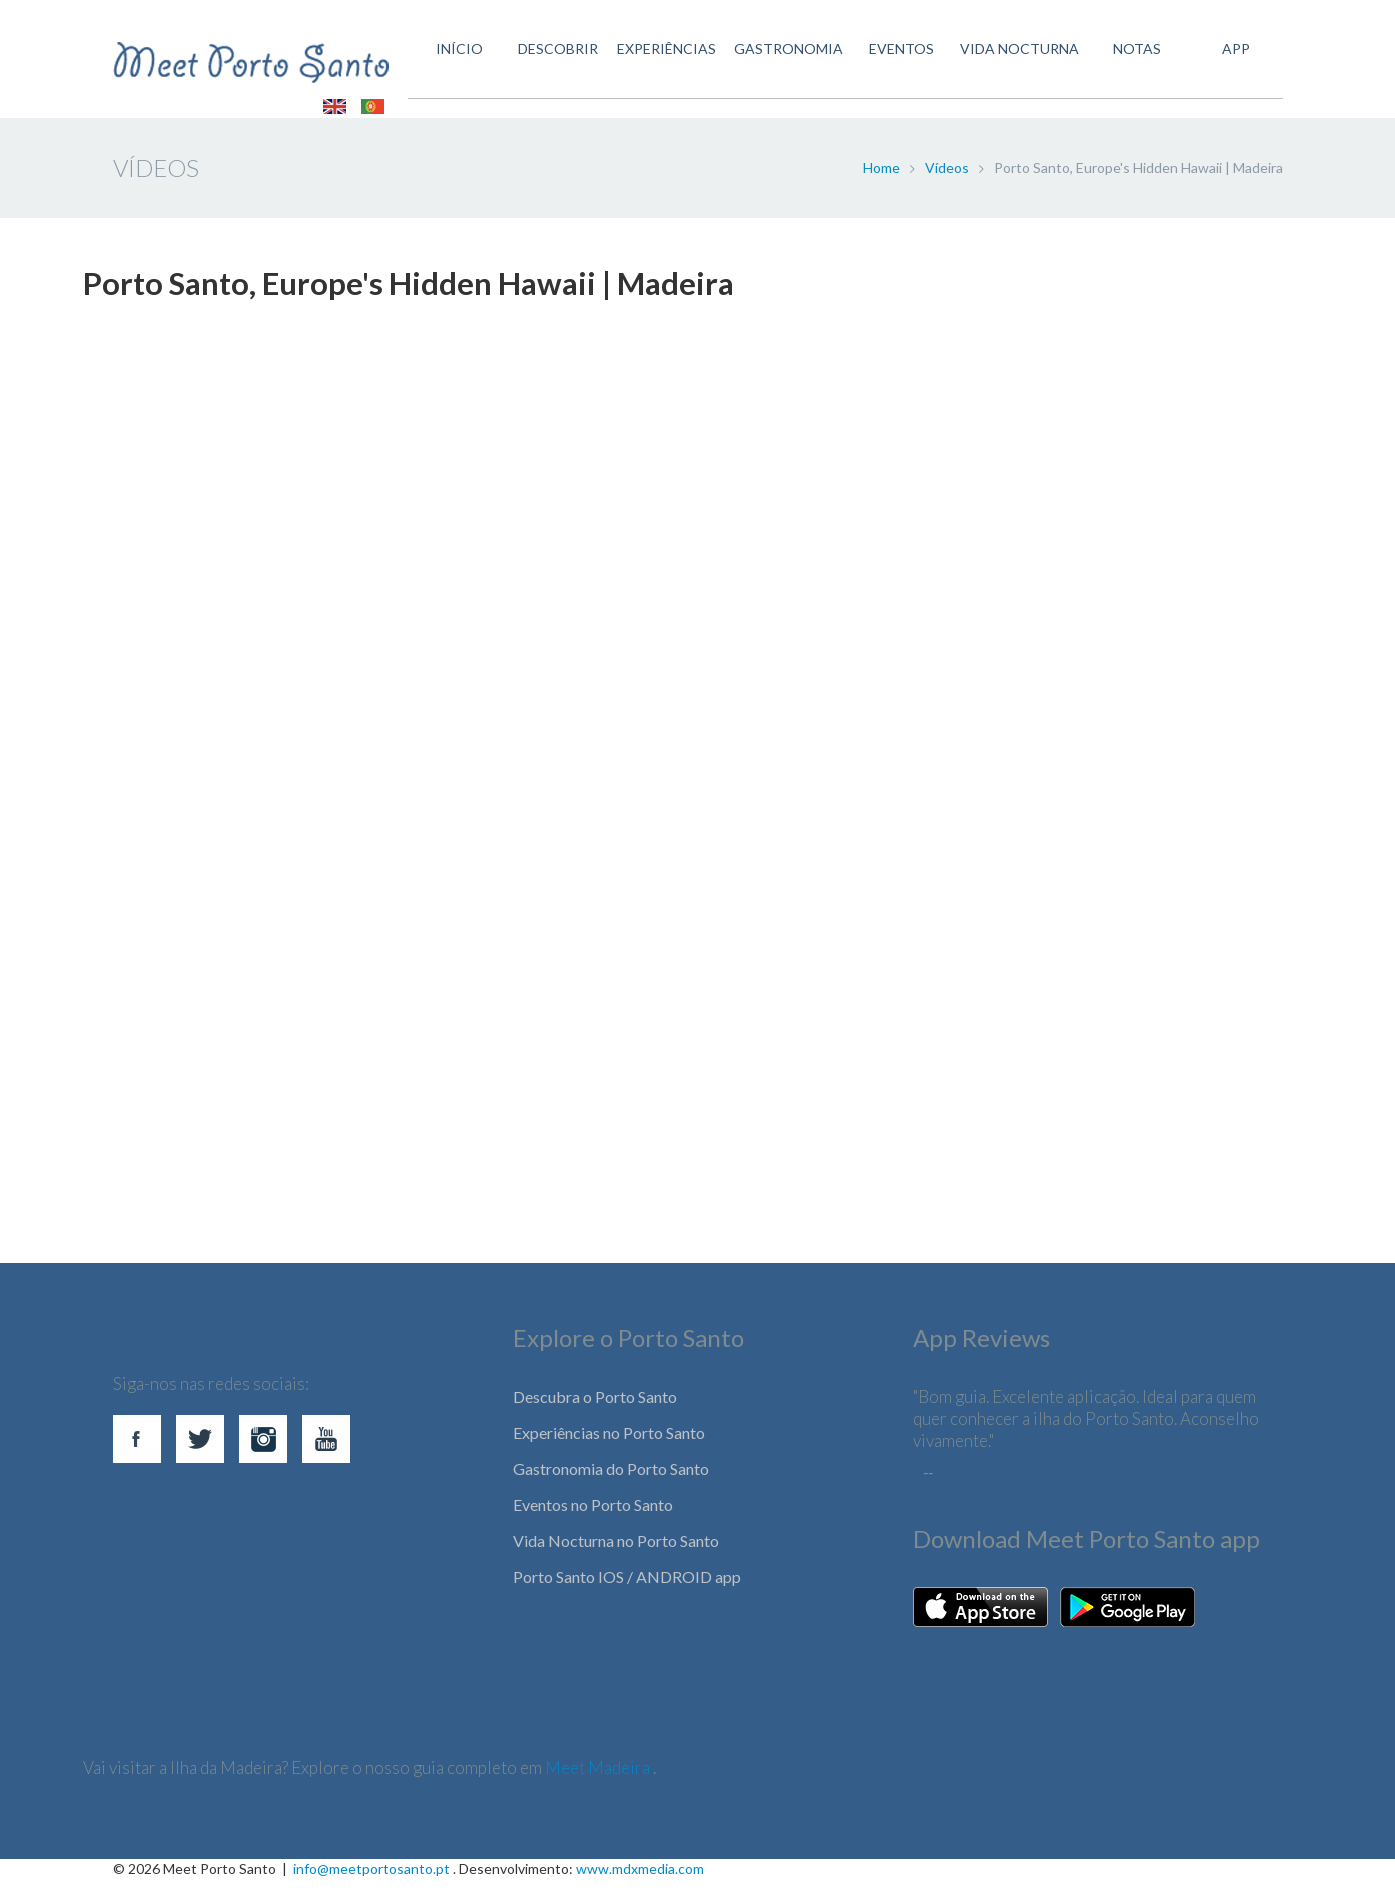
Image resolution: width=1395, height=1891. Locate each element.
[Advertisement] (683, 1060)
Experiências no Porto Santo (609, 1444)
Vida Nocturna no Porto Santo (616, 1552)
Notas (1133, 62)
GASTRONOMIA (779, 62)
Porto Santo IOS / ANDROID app (627, 1588)
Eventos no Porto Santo (593, 1516)
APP (1233, 62)
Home (881, 179)
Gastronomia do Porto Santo (611, 1480)
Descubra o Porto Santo (595, 1408)
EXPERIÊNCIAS (655, 62)
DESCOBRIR (546, 62)
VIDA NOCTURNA (1013, 62)
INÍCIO (445, 62)
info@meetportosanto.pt (371, 1880)
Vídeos (947, 179)
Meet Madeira (599, 1779)
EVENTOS (893, 62)
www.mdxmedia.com (640, 1880)
